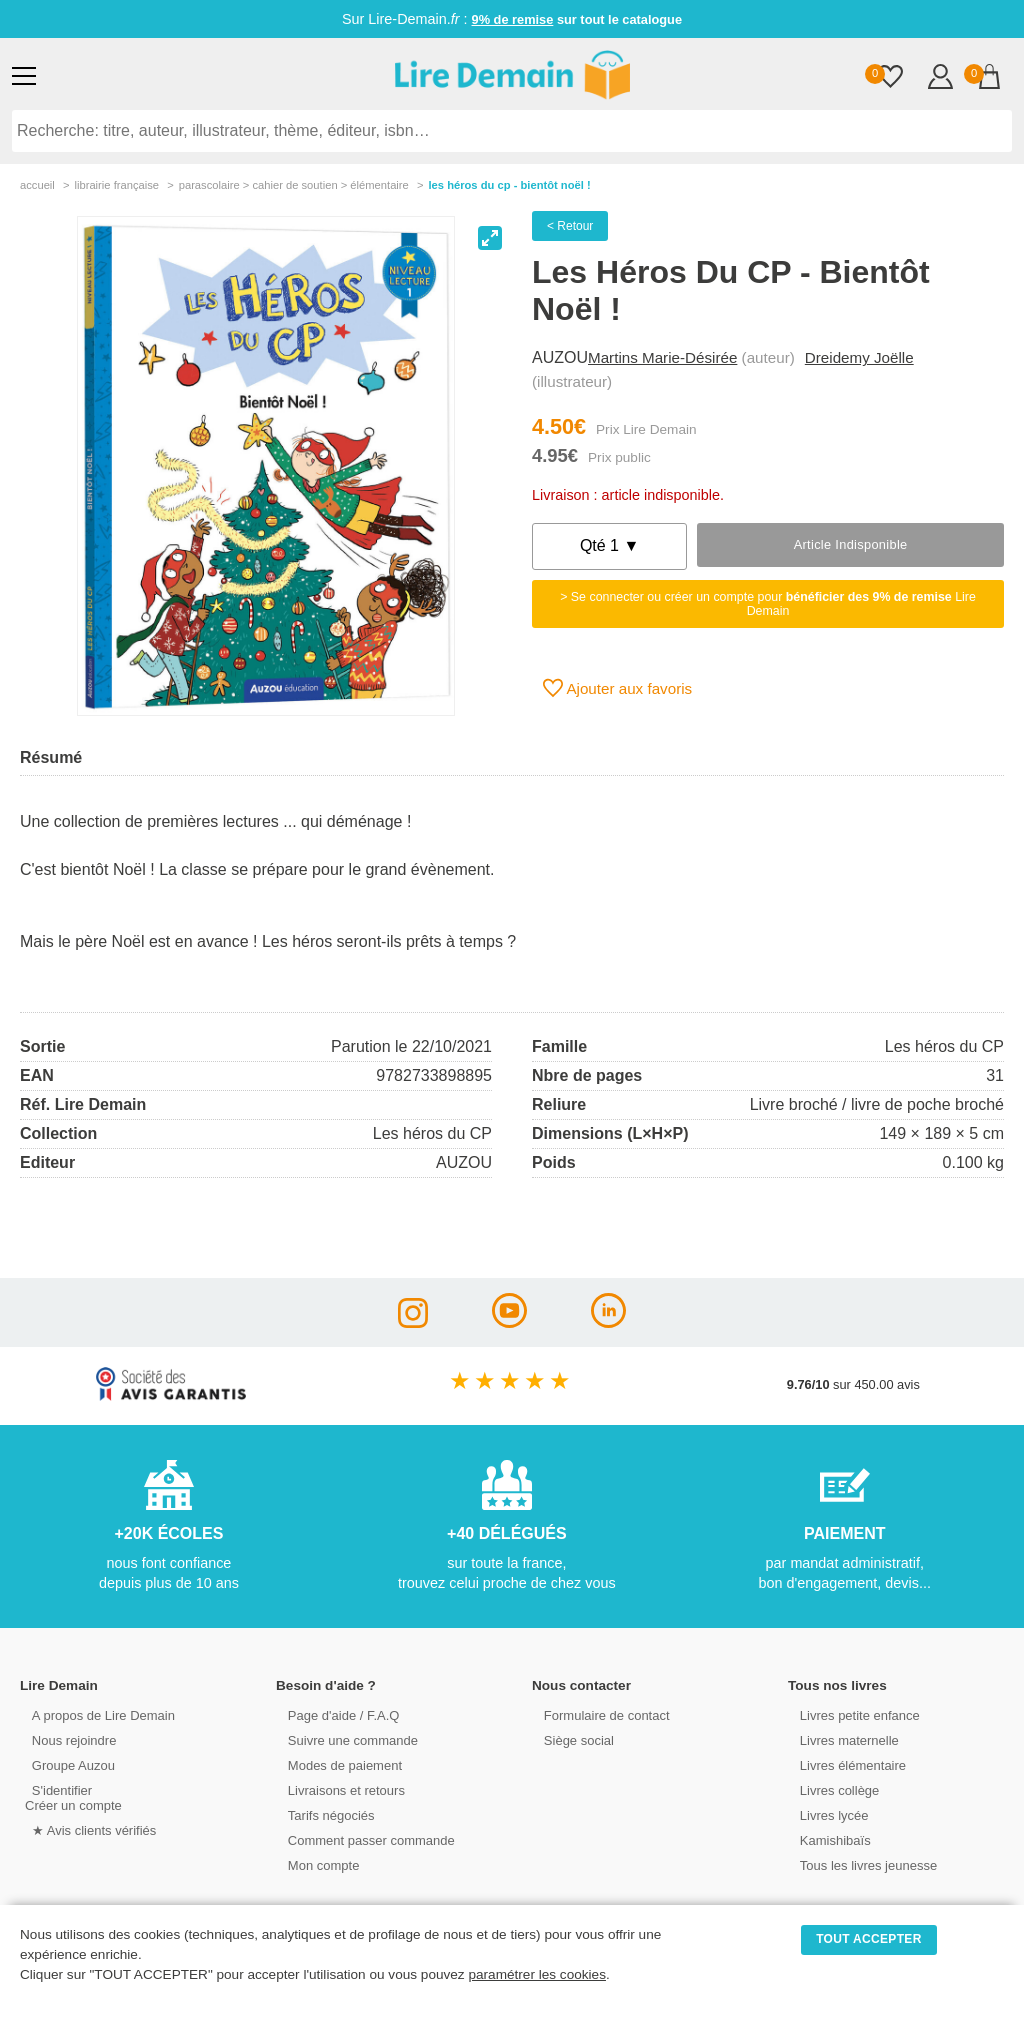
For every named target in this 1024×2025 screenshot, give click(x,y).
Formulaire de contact (599, 1714)
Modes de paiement (337, 1764)
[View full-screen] (490, 238)
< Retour (570, 226)
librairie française (116, 185)
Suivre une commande (345, 1739)
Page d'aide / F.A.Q (336, 1714)
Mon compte (316, 1864)
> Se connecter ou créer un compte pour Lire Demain (768, 604)
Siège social (571, 1739)
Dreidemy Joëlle (859, 357)
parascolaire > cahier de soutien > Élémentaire (294, 185)
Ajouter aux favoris (617, 688)
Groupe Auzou (66, 1764)
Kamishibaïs (828, 1839)
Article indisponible (851, 544)
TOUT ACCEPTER (869, 1939)
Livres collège (832, 1789)
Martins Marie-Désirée (662, 357)
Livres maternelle (841, 1739)
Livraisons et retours (338, 1789)
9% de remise (513, 19)
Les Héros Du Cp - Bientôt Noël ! (509, 185)
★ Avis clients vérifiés (86, 1829)
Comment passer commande (363, 1839)
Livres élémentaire (845, 1764)
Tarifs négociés (323, 1814)
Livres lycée (827, 1814)
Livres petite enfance (852, 1714)
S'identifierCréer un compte (72, 1797)
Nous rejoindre (66, 1739)
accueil (37, 185)
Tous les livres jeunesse (860, 1864)
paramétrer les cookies (537, 1974)
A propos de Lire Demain (95, 1714)
